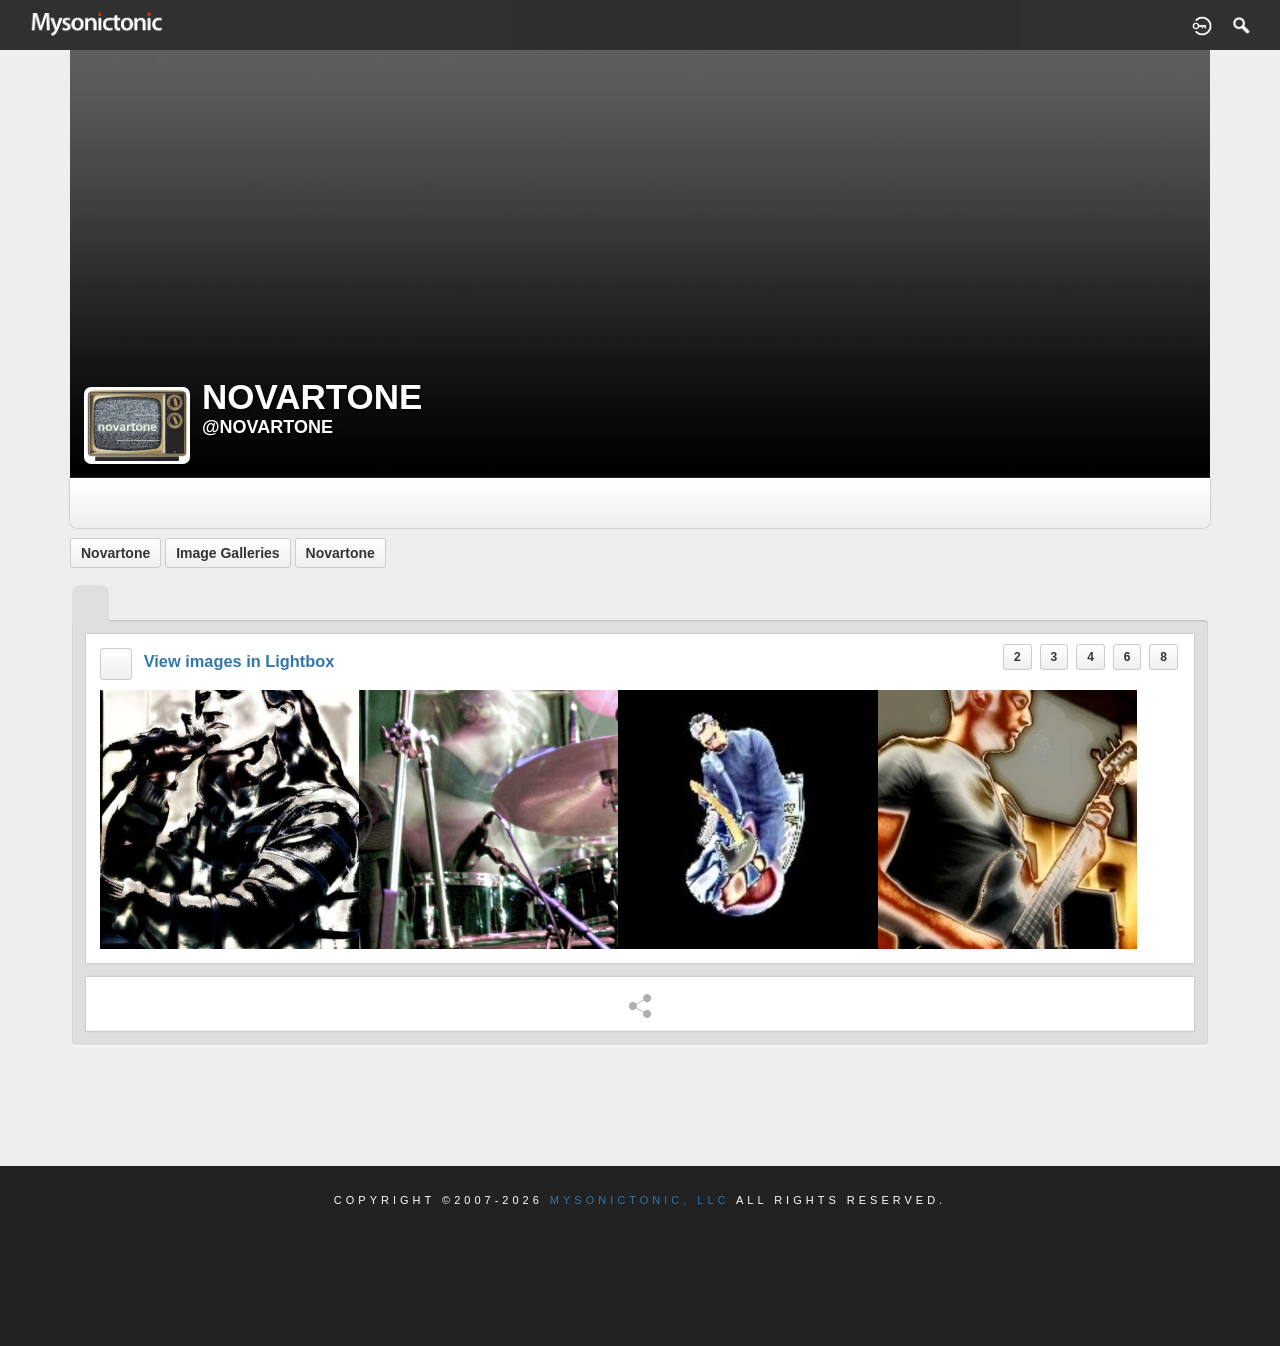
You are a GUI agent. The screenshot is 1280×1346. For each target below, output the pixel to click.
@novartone (267, 427)
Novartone (115, 553)
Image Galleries (228, 553)
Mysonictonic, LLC (640, 1200)
